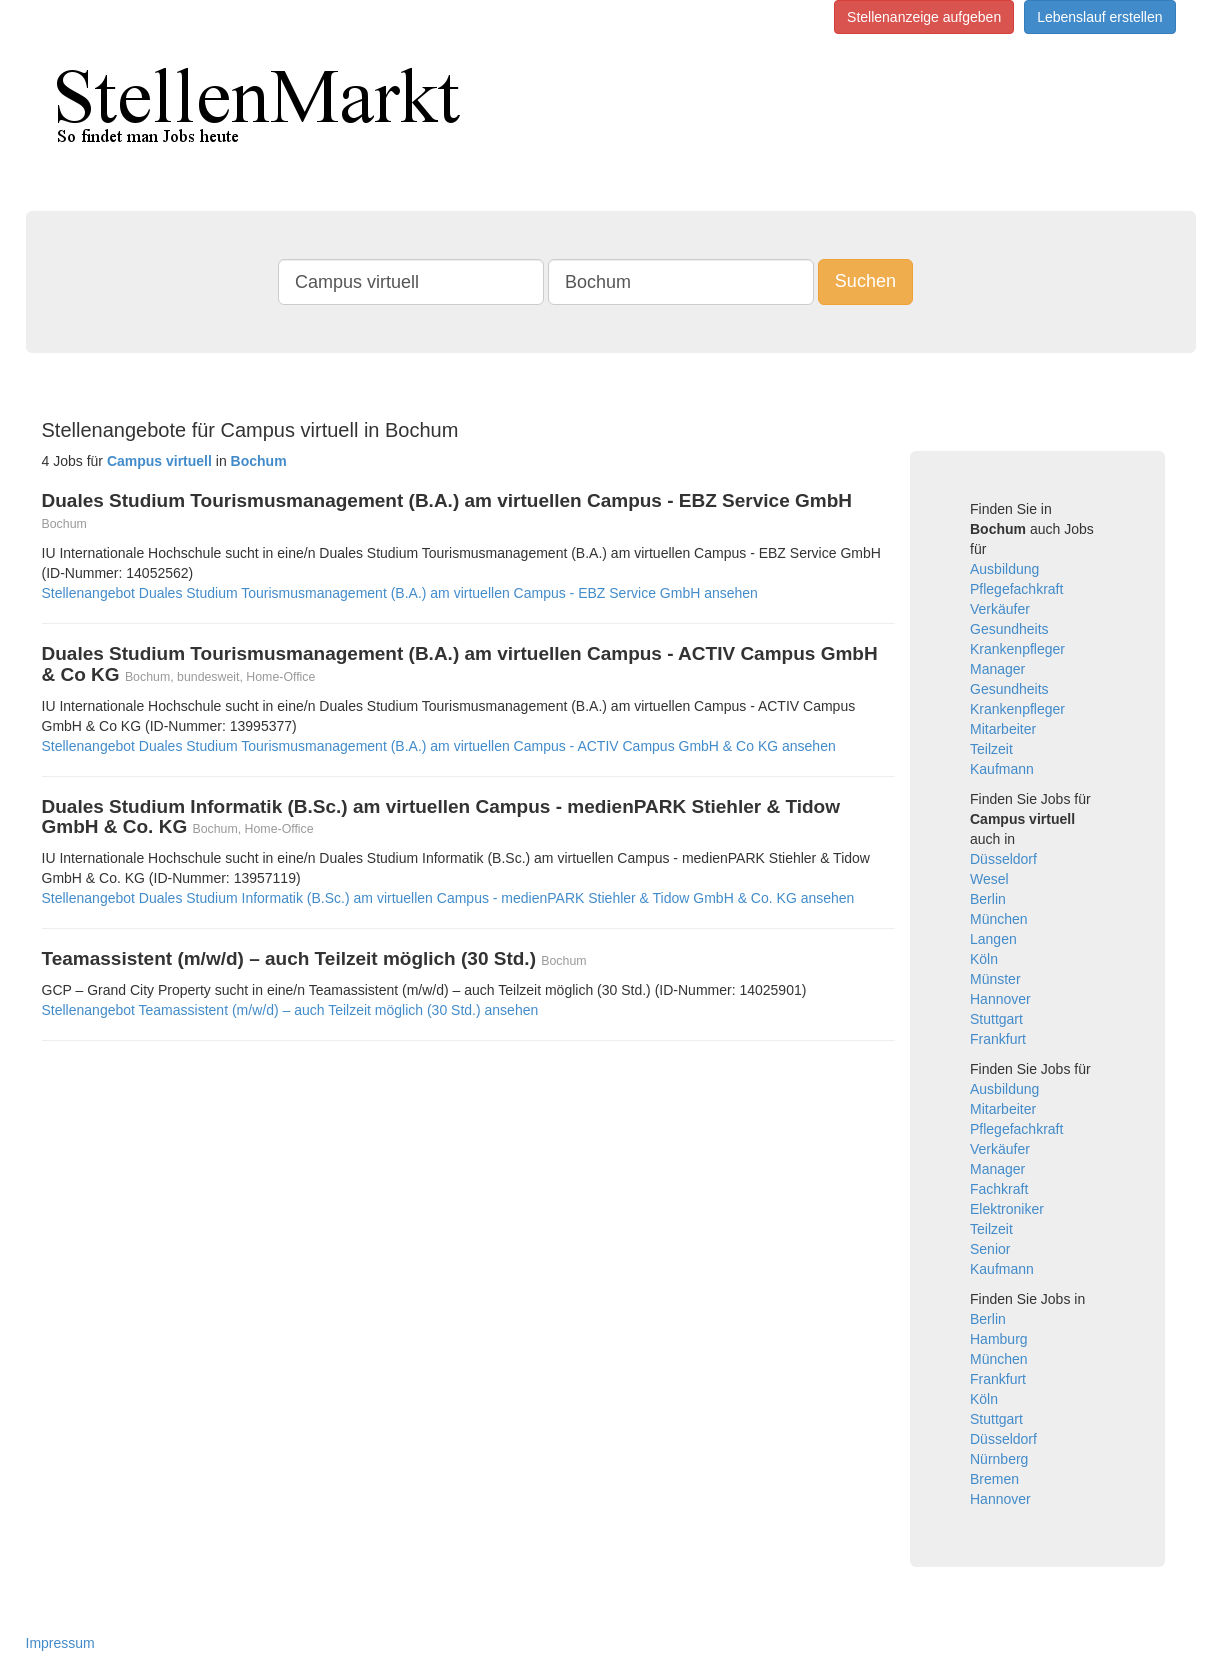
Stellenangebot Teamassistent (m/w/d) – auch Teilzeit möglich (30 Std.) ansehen (290, 1010)
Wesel (989, 879)
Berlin (988, 899)
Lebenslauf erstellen (1099, 17)
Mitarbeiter (1003, 729)
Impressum (60, 1643)
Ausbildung (1004, 569)
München (999, 919)
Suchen (865, 281)
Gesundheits (1009, 629)
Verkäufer (1000, 609)
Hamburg (999, 1339)
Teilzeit (991, 749)
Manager (997, 669)
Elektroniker (1007, 1209)
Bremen (994, 1479)
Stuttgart (996, 1019)
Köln (984, 959)
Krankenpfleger (1017, 649)
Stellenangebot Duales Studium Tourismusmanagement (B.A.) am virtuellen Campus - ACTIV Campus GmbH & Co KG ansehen (439, 746)
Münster (995, 979)
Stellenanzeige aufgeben (924, 17)
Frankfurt (998, 1039)
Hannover (1000, 999)
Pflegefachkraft (1016, 589)
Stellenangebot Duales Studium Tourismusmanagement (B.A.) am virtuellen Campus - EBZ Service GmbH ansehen (400, 593)
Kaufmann (1002, 769)
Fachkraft (999, 1189)
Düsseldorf (1003, 859)
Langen (993, 939)
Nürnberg (999, 1459)
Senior (990, 1249)
